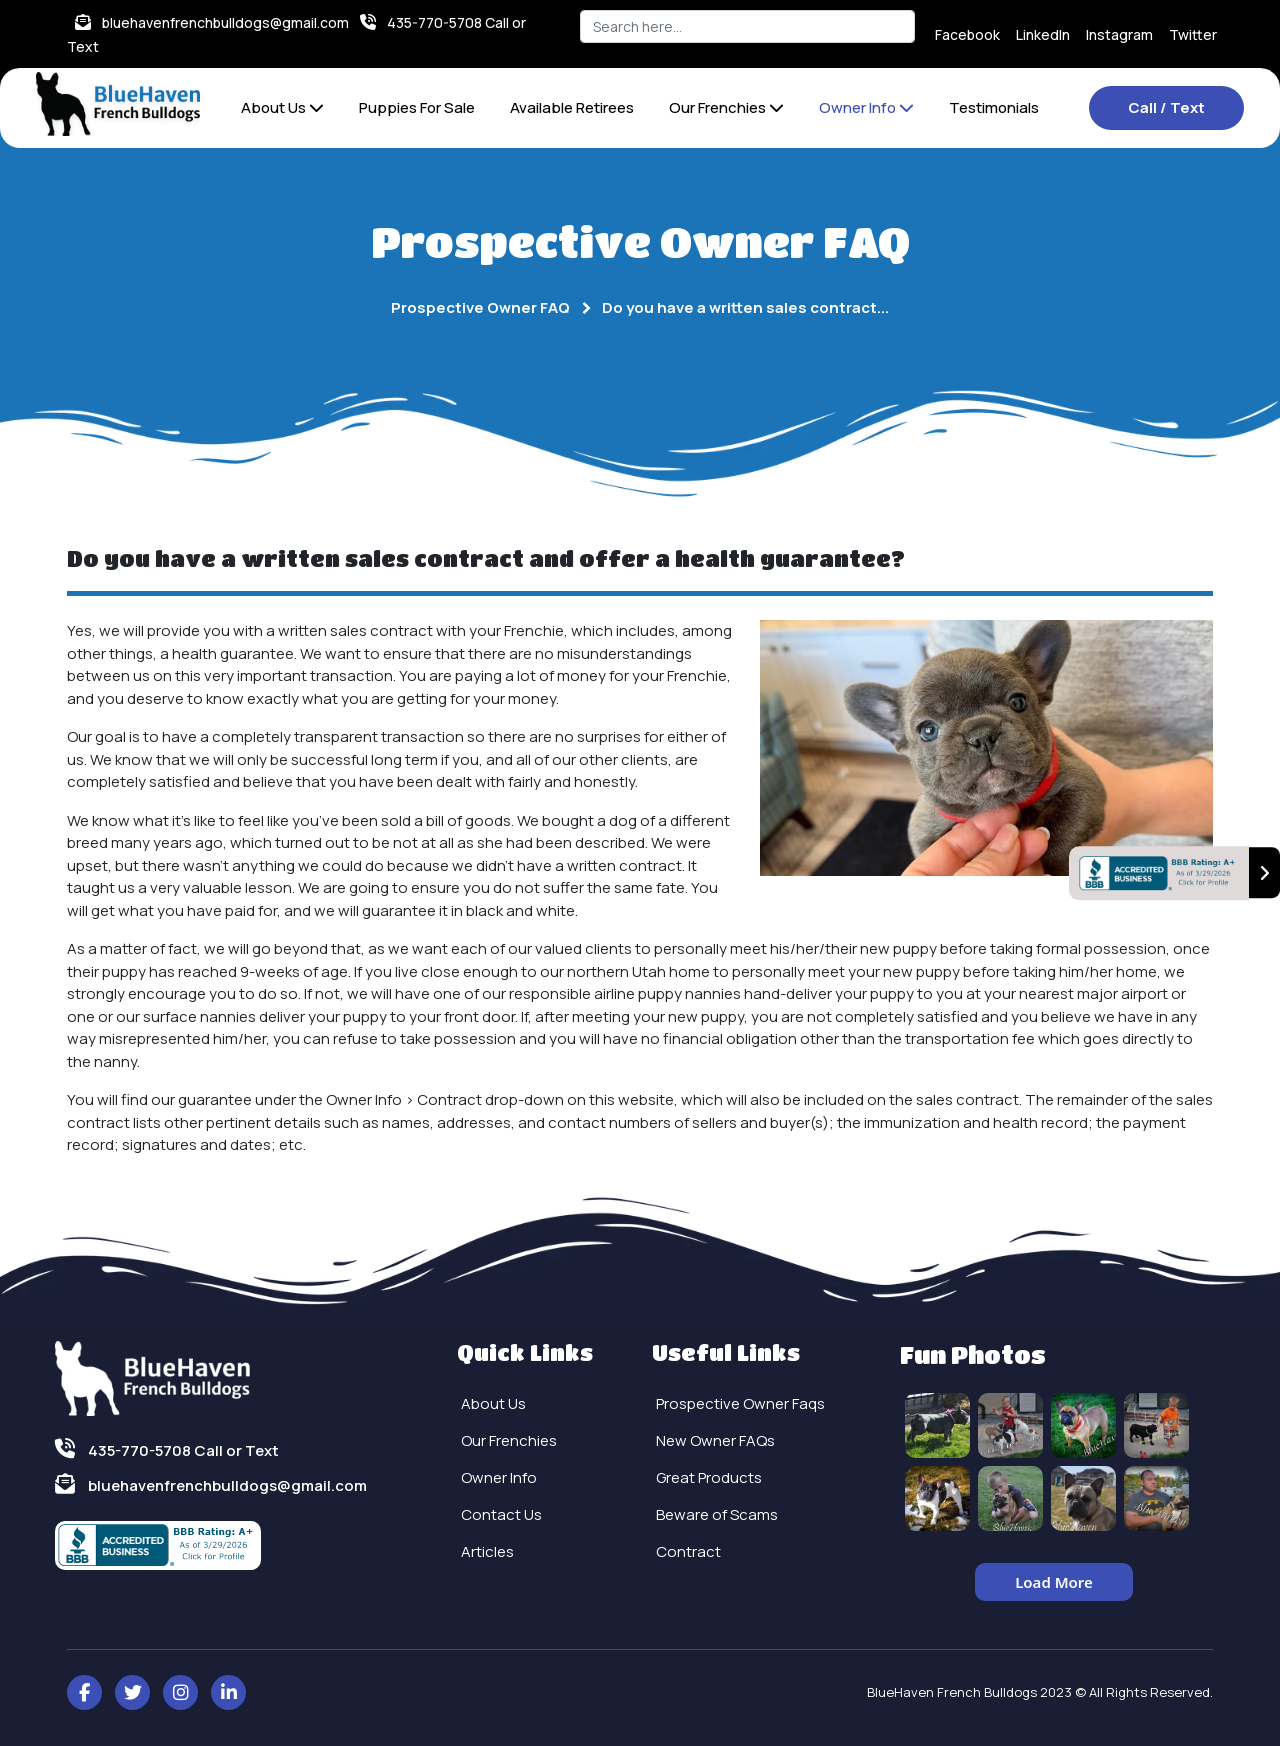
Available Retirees (572, 107)
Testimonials (994, 107)
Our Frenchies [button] (726, 107)
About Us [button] (282, 107)
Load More (1054, 1582)
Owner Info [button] (866, 107)
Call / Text (1166, 107)
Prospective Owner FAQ (480, 307)
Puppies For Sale (417, 107)
